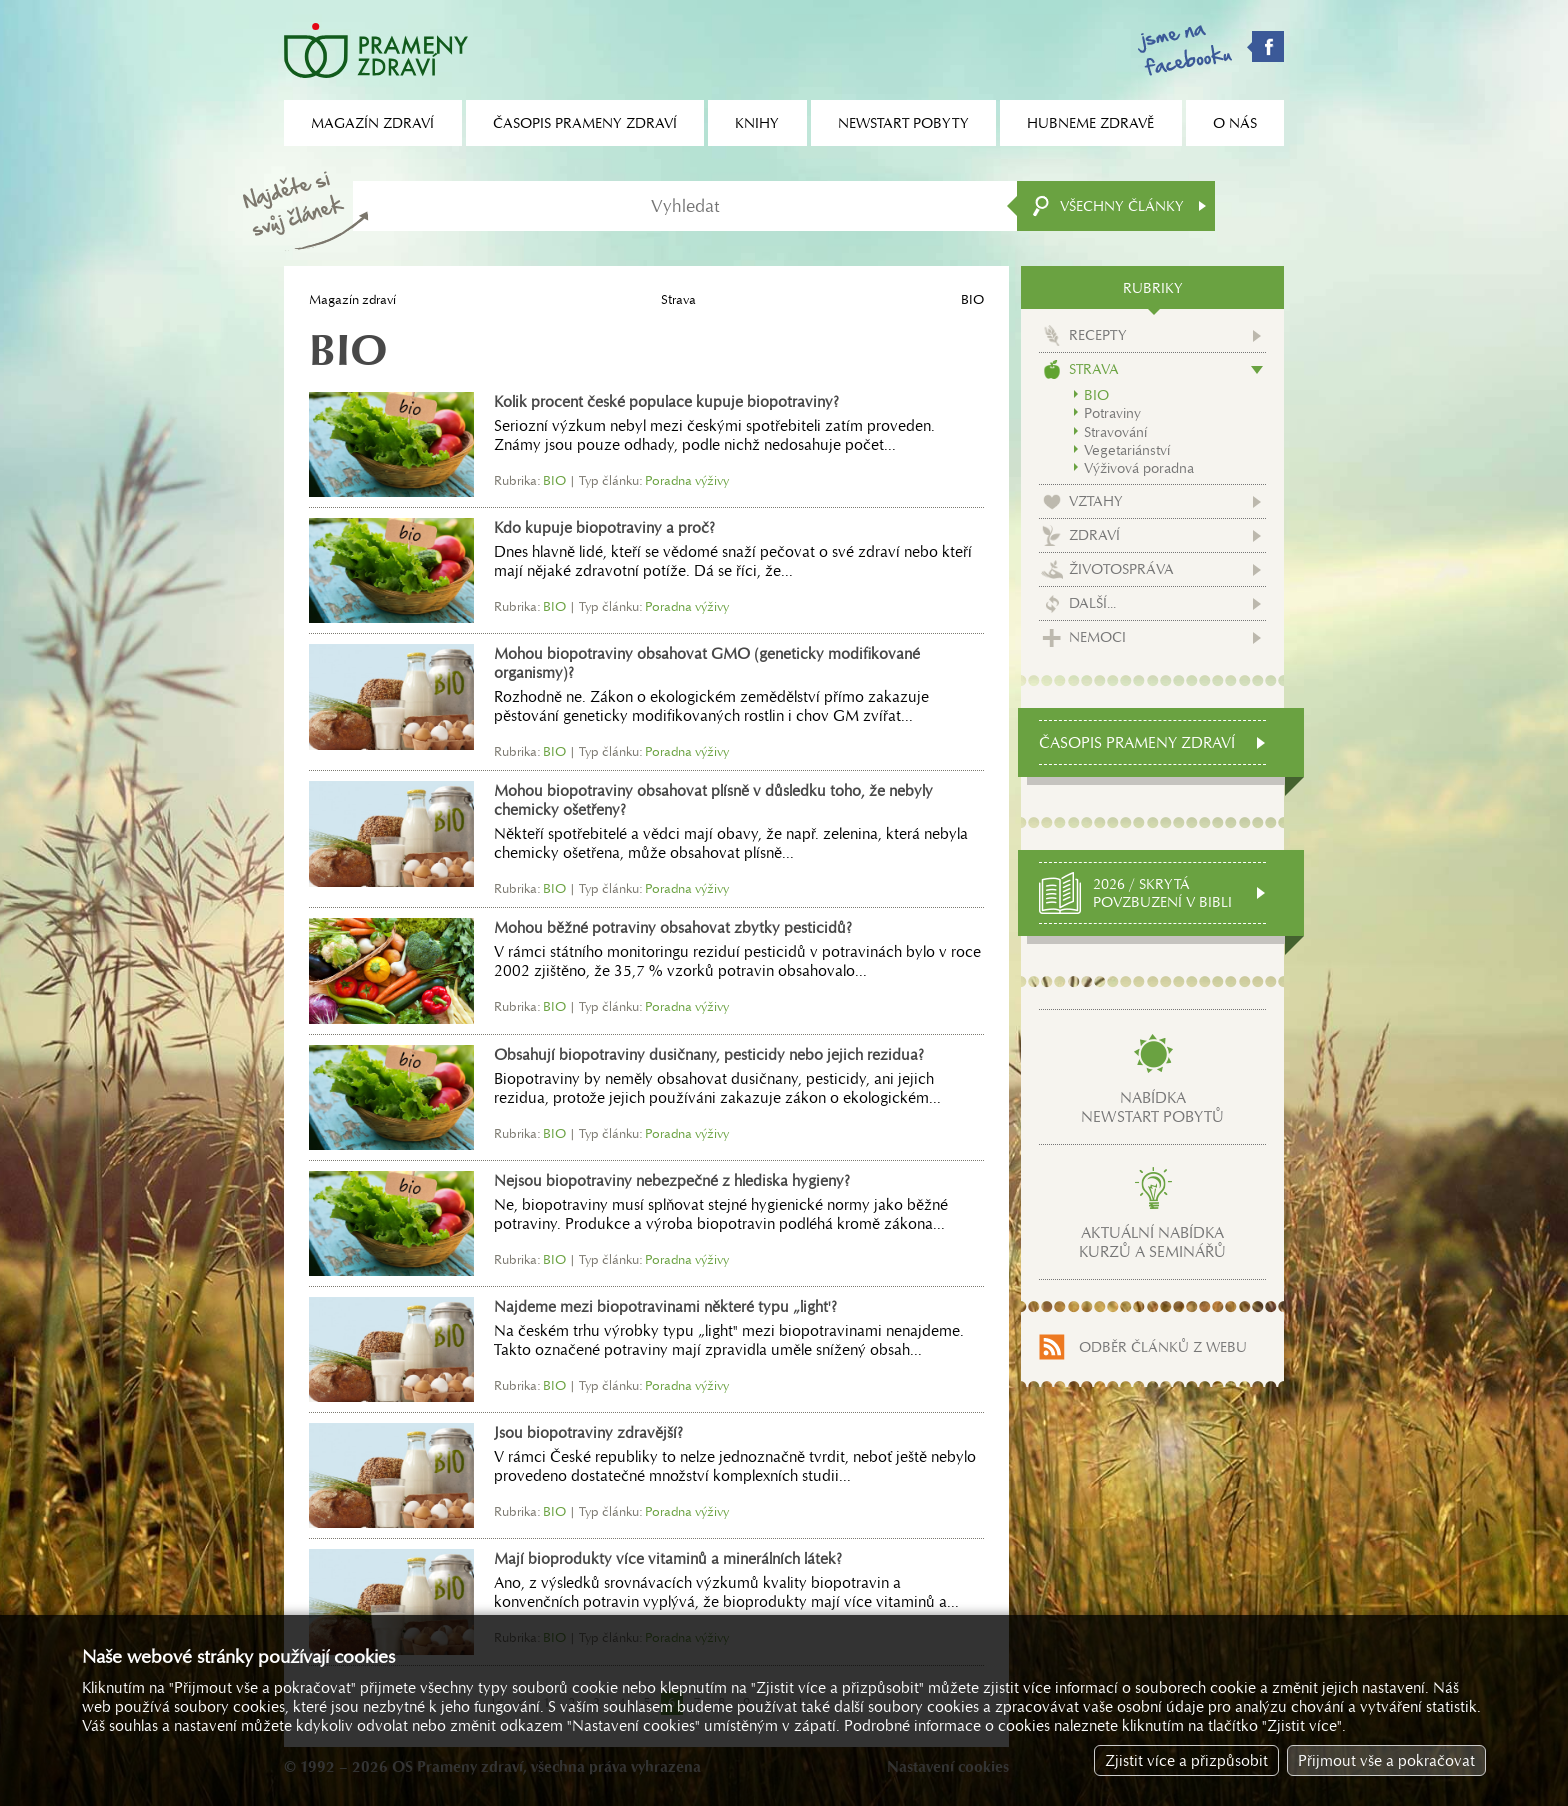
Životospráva (1121, 569)
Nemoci (1097, 637)
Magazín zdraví (352, 299)
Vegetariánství (1127, 450)
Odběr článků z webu (1163, 1347)
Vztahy (1096, 501)
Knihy (757, 123)
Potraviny (1112, 413)
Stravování (1115, 432)
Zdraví (1094, 535)
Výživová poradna (1139, 468)
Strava (678, 299)
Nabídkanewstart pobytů (1152, 1107)
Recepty (1098, 335)
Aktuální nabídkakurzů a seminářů (1152, 1242)
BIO (1096, 395)
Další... (1092, 603)
